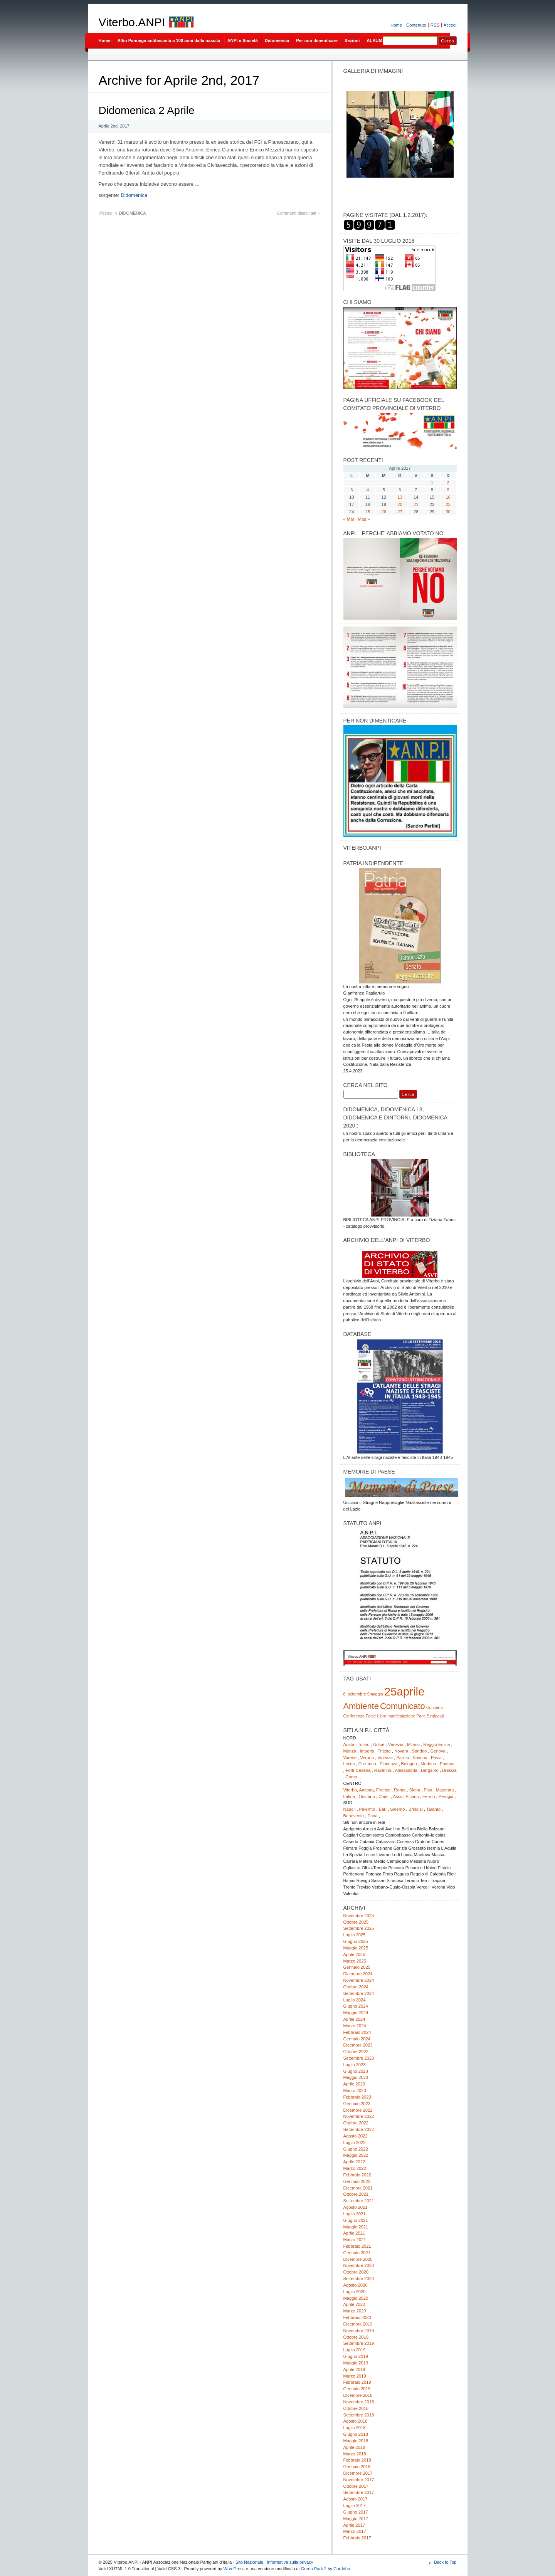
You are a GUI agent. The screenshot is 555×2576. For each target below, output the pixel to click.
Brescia (449, 1770)
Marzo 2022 (354, 2168)
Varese (350, 1757)
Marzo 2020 (354, 2311)
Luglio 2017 (354, 2505)
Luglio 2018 (354, 2427)
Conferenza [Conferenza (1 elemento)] (354, 1716)
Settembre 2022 (358, 2129)
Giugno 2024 (355, 2006)
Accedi (450, 25)
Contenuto (416, 25)
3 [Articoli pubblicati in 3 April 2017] (351, 489)
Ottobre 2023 (355, 2051)
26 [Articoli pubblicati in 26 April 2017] (384, 511)
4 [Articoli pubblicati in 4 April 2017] (368, 489)
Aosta (349, 1744)
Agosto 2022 (355, 2136)
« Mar (349, 519)
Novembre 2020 (358, 2265)
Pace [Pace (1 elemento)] (421, 1716)
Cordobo (341, 2568)
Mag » (364, 519)
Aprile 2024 (354, 2019)
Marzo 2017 (354, 2531)
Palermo (367, 1809)
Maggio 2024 (355, 2012)
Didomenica (277, 40)
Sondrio (419, 1751)
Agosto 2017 (355, 2499)
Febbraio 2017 (357, 2538)
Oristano (366, 1796)
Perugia (446, 1796)
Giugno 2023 (355, 2071)
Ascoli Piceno (406, 1796)
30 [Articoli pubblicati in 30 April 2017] (448, 511)
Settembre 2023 (358, 2058)
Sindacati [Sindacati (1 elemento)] (435, 1716)
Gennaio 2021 (356, 2252)
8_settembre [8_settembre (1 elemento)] (354, 1694)
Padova (447, 1763)
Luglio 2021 (354, 2213)
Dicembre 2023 (358, 2045)
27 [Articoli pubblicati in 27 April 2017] (399, 511)
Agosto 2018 (355, 2421)
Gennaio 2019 (356, 2388)
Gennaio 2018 (356, 2466)
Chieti (384, 1796)
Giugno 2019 (355, 2356)
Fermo (428, 1796)
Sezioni (352, 40)
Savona (420, 1757)
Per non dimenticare (317, 40)
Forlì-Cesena (358, 1770)
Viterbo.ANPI (132, 22)
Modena (428, 1763)
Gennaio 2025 (356, 1967)
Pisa (428, 1790)
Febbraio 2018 (357, 2460)
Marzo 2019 (354, 2376)
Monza (350, 1751)
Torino (364, 1744)
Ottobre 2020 (355, 2272)
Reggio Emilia (436, 1744)
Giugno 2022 (355, 2149)
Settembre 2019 (358, 2343)
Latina (349, 1796)
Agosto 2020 (355, 2285)
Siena (414, 1790)
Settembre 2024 (358, 1993)
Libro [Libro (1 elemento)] (382, 1716)
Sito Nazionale (249, 2562)
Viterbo (350, 1790)
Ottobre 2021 (355, 2194)
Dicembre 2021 (358, 2188)
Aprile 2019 (354, 2369)
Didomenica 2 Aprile (147, 110)
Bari (383, 1809)
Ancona (366, 1790)
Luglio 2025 (354, 1934)
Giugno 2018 (355, 2434)
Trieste (384, 1751)
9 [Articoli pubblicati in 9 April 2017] (448, 489)
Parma (402, 1757)
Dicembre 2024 (358, 1973)
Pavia (436, 1757)
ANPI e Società (242, 40)
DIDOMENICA (132, 213)
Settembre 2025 (358, 1928)
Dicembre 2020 (358, 2259)
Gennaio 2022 (356, 2181)
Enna (372, 1815)
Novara (401, 1751)
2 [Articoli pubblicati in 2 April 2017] (448, 483)
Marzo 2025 (354, 1961)
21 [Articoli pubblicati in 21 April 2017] (416, 504)
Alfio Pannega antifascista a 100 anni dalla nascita (169, 40)
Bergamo (429, 1770)
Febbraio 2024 (357, 2032)
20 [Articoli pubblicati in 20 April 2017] (399, 504)
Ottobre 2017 (355, 2486)
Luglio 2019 (354, 2349)
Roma (399, 1790)
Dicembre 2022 (358, 2110)
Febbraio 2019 (357, 2382)
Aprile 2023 (354, 2084)
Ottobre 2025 (355, 1922)
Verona (367, 1757)
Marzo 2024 (354, 2025)
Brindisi (416, 1809)
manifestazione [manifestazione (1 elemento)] (401, 1716)
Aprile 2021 (354, 2233)
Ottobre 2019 (355, 2337)
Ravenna (383, 1770)
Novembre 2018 (358, 2402)
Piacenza (388, 1763)
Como (351, 1776)
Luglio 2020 (354, 2291)
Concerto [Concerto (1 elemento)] (434, 1707)
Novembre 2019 (358, 2330)
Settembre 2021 (358, 2200)
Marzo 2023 (354, 2090)
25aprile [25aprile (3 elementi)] (404, 1691)
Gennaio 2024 (356, 2039)
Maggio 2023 (355, 2077)
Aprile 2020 (354, 2304)
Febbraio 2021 (357, 2246)
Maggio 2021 (355, 2227)
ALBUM (374, 40)
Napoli (349, 1809)
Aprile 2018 (354, 2447)
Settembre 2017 (358, 2492)
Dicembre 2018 (358, 2395)
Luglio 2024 (354, 2000)
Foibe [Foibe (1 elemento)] (371, 1716)
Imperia (367, 1751)
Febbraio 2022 (357, 2175)
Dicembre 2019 (358, 2324)
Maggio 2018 (355, 2440)
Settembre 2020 (358, 2278)
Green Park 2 (313, 2568)
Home (396, 25)
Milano (413, 1744)
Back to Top (445, 2562)
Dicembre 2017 (358, 2473)
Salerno (397, 1809)
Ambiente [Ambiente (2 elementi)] (361, 1706)
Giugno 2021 (355, 2220)
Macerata (445, 1790)
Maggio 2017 (355, 2518)
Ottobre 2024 (355, 1987)
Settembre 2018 (358, 2415)
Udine (378, 1744)
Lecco (349, 1763)
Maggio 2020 (355, 2298)
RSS (435, 25)
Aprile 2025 (354, 1954)
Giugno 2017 (355, 2512)
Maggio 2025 (355, 1948)
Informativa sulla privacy (290, 2562)
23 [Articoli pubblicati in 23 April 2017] (448, 504)
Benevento (353, 1815)
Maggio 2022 (355, 2155)
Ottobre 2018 (355, 2408)
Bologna (409, 1763)
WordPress (234, 2568)
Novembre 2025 (358, 1915)
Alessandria (406, 1770)
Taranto (433, 1809)
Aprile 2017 (354, 2525)
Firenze (383, 1790)
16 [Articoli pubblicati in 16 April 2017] (448, 497)
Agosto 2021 (355, 2207)
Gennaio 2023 (356, 2103)
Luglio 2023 (354, 2064)
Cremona (367, 1763)
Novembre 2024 (358, 1980)
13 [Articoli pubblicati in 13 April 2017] (399, 497)
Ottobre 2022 (355, 2123)
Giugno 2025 (355, 1941)
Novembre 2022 (358, 2116)
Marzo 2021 (354, 2239)
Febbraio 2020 (357, 2317)
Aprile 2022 (354, 2161)
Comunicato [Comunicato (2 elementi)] (402, 1706)
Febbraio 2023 (357, 2097)
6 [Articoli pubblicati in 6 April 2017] (400, 489)
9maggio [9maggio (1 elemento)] (375, 1694)
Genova (438, 1751)
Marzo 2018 (354, 2454)
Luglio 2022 (354, 2142)
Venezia (396, 1744)
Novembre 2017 (358, 2479)
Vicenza (385, 1757)
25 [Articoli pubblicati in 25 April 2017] (367, 511)
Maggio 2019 (355, 2363)
